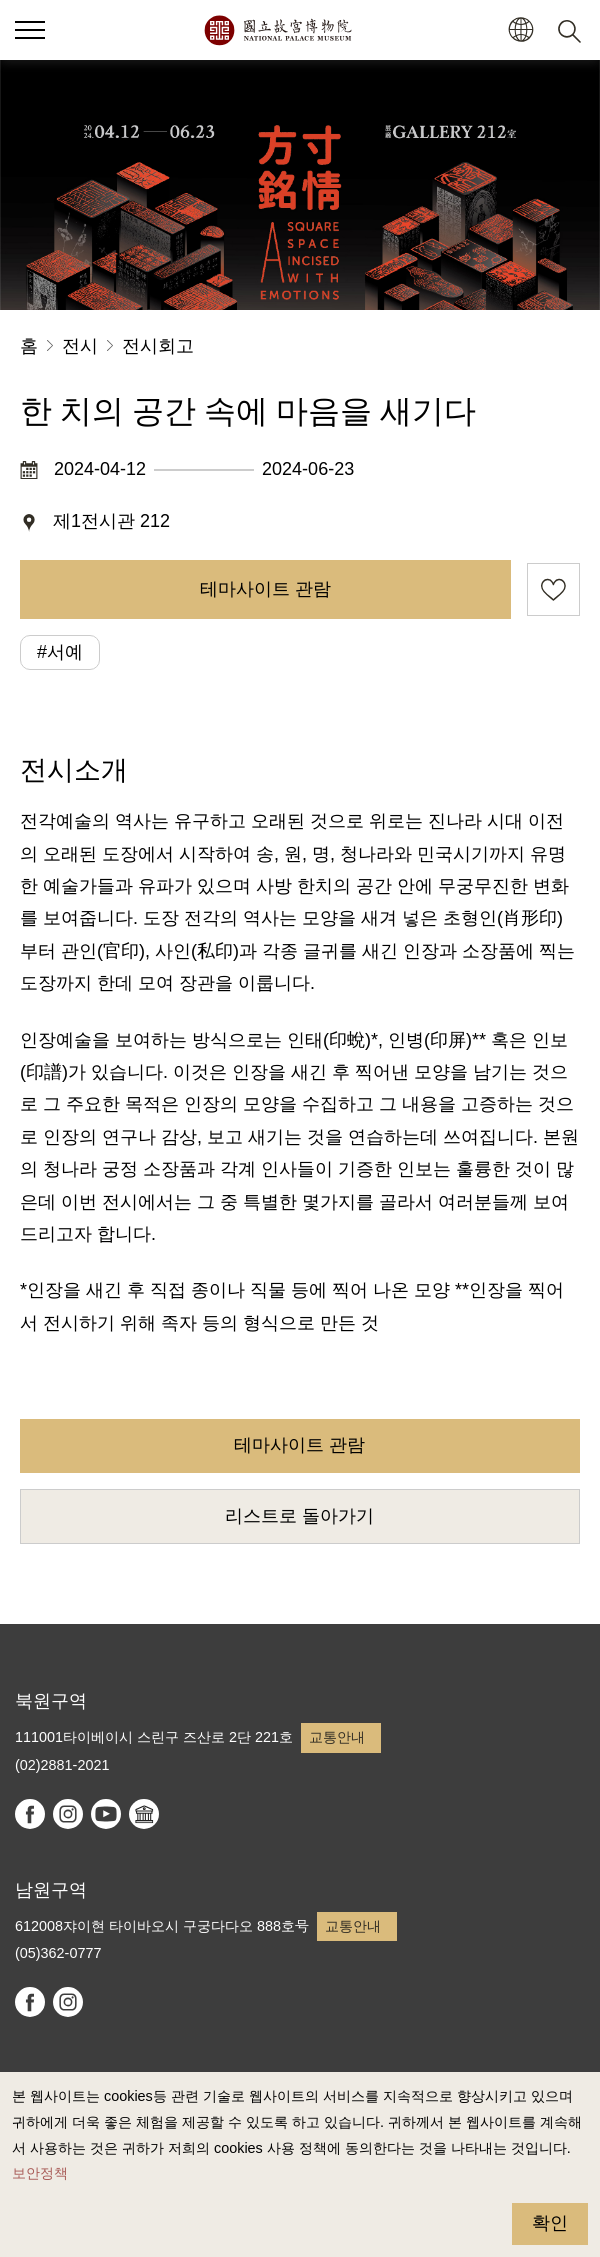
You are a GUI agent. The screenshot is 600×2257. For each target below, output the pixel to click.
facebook (30, 1814)
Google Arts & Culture (144, 1814)
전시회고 (158, 346)
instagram (68, 1814)
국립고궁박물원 (277, 30)
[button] (520, 30)
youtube (106, 1814)
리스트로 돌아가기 (299, 1516)
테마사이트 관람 (265, 589)
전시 (80, 346)
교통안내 (337, 1737)
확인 (550, 2223)
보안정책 (40, 2173)
